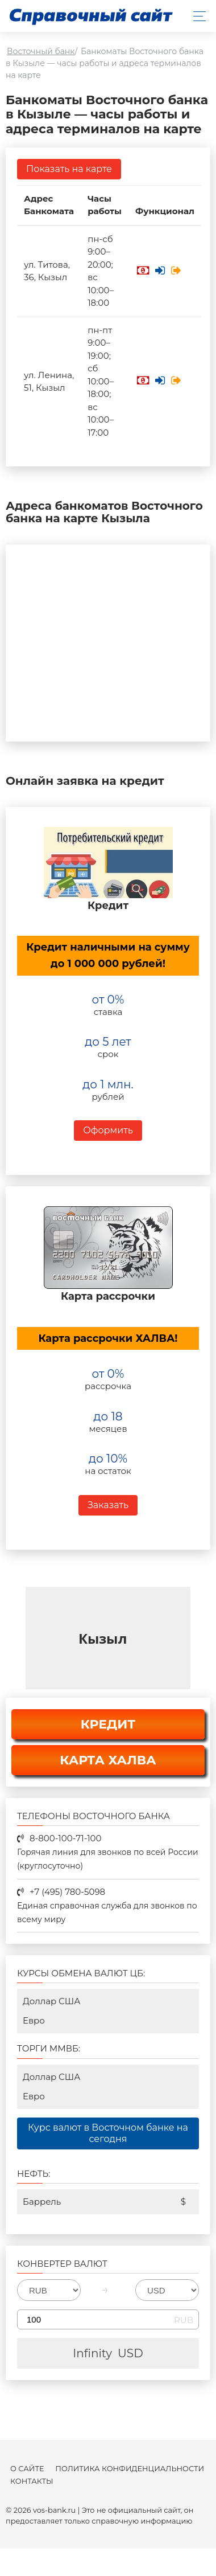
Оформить (108, 1130)
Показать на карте (69, 168)
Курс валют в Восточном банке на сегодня (108, 2133)
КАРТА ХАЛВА (108, 1760)
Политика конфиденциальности (129, 2468)
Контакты (31, 2481)
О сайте (27, 2468)
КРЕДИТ (108, 1724)
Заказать (108, 1505)
